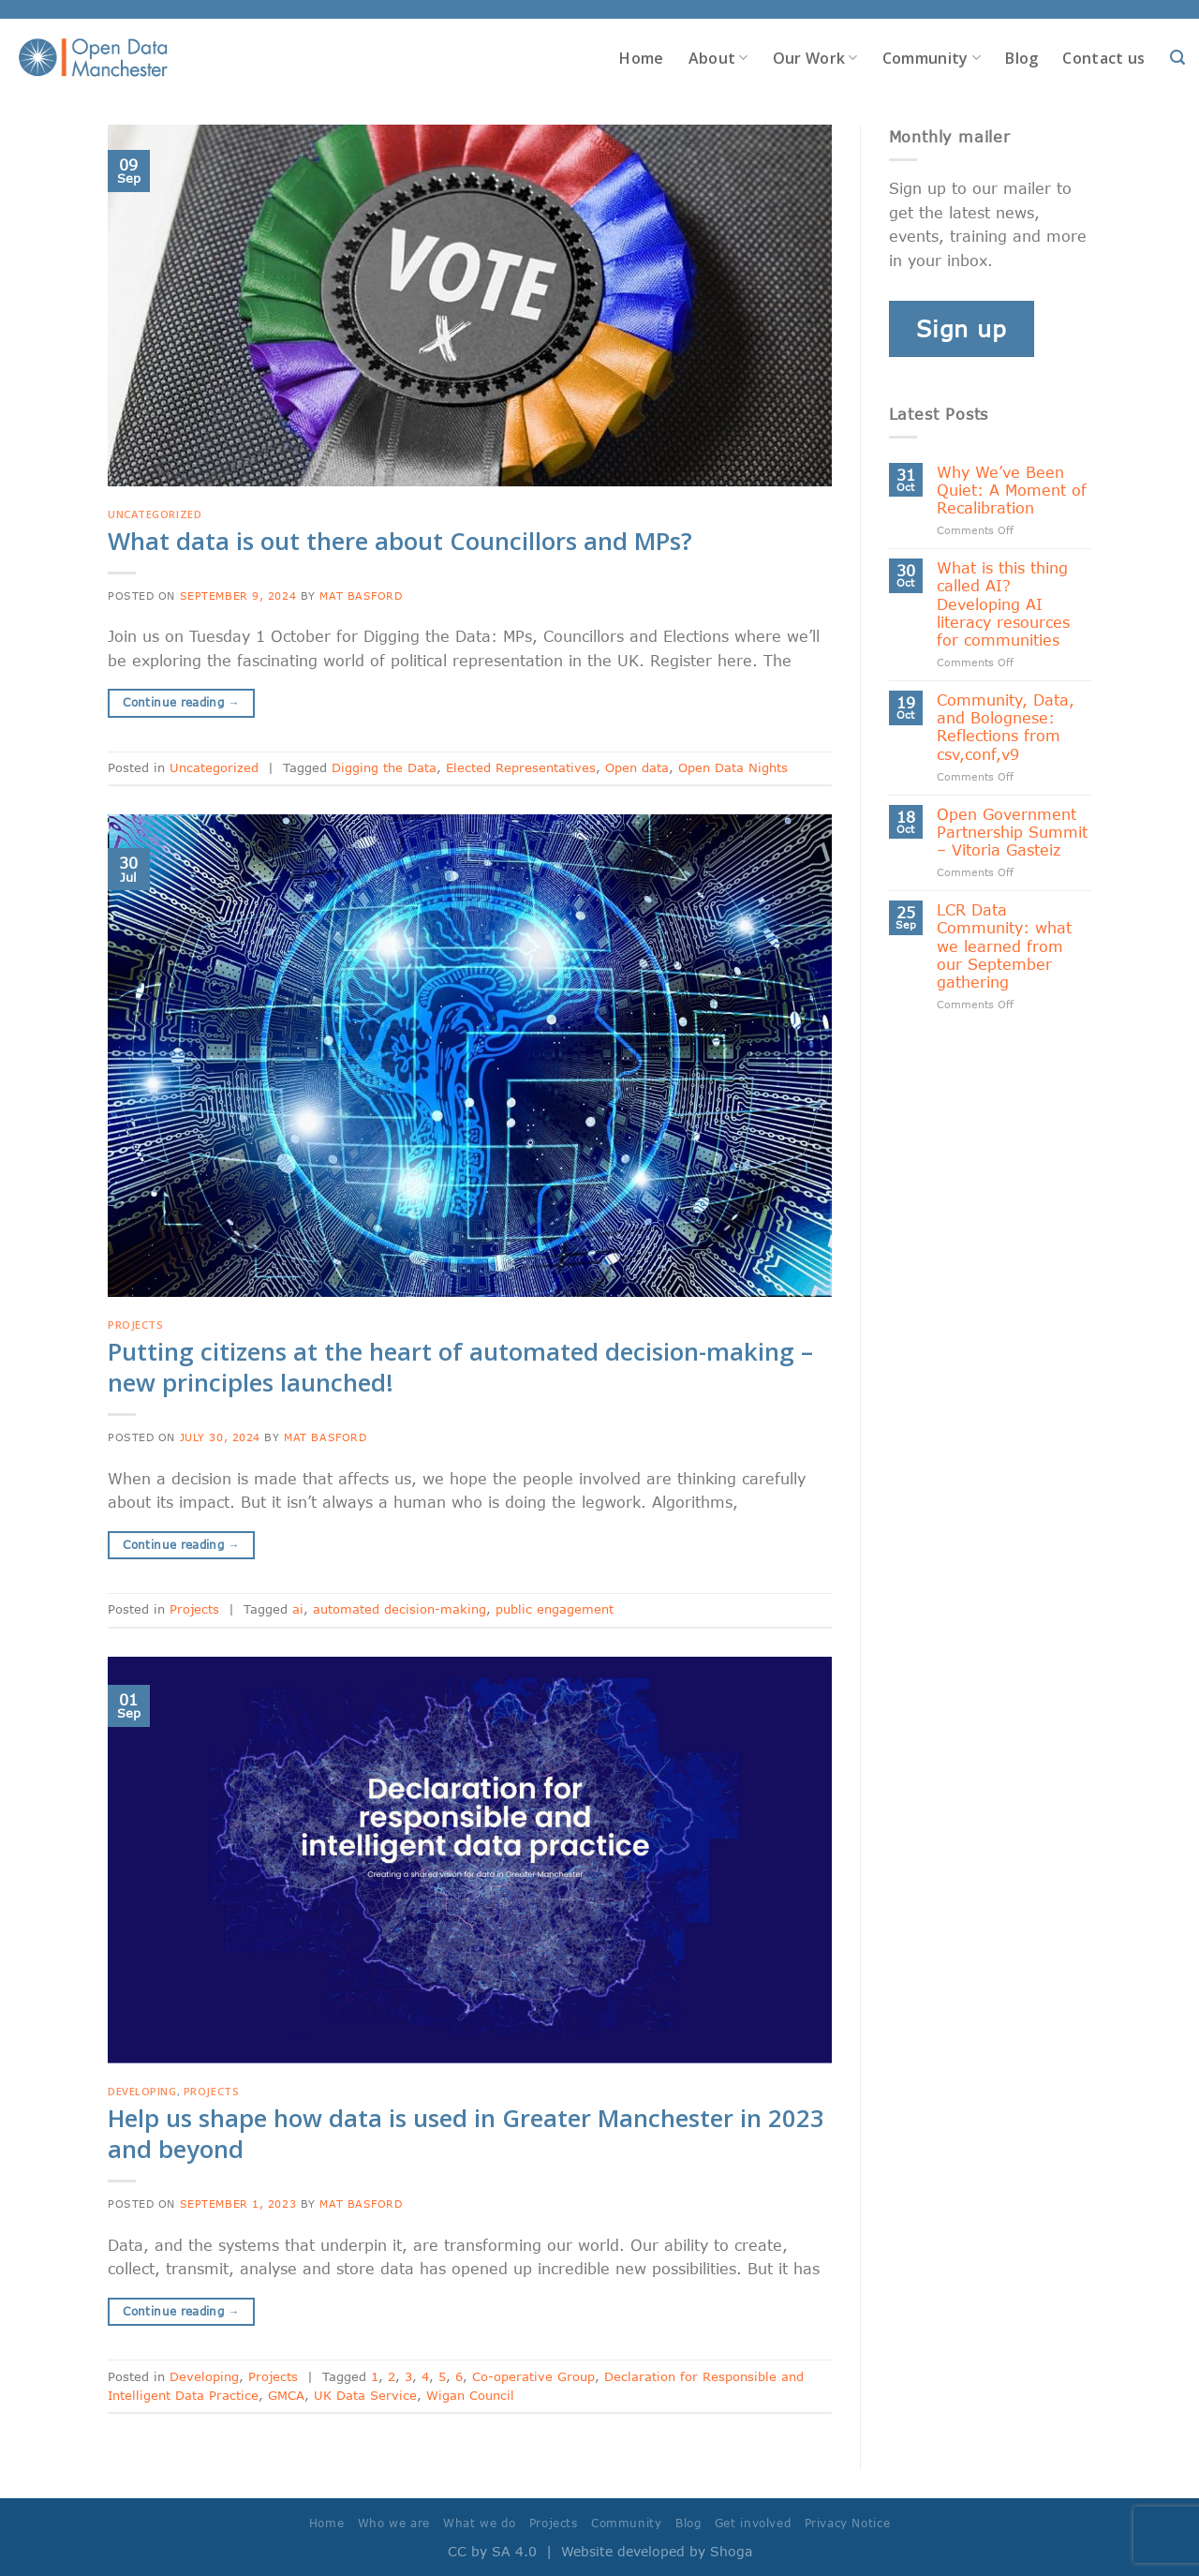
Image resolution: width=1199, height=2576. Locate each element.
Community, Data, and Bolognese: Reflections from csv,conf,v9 (1005, 727)
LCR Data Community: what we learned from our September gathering (1004, 945)
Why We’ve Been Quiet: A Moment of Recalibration (1012, 489)
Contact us (1103, 58)
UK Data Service (365, 2395)
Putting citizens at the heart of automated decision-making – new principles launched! (460, 1367)
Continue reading (181, 702)
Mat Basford (360, 595)
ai (297, 1608)
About (718, 58)
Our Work (815, 58)
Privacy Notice (848, 2523)
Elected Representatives (521, 767)
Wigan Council (470, 2395)
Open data (637, 767)
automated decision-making (399, 1608)
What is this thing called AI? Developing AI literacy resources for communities (1003, 603)
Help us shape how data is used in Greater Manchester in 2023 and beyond (466, 2134)
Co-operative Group (533, 2376)
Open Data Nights (733, 767)
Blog (1021, 58)
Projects (135, 1325)
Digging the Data (384, 767)
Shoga (731, 2551)
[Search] (1177, 57)
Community (931, 58)
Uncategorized (154, 514)
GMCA (286, 2395)
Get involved (753, 2523)
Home (641, 58)
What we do (479, 2523)
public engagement (555, 1608)
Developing (142, 2091)
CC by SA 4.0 (492, 2551)
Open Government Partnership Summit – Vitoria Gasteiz (1012, 831)
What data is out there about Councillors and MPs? (400, 541)
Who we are (394, 2523)
